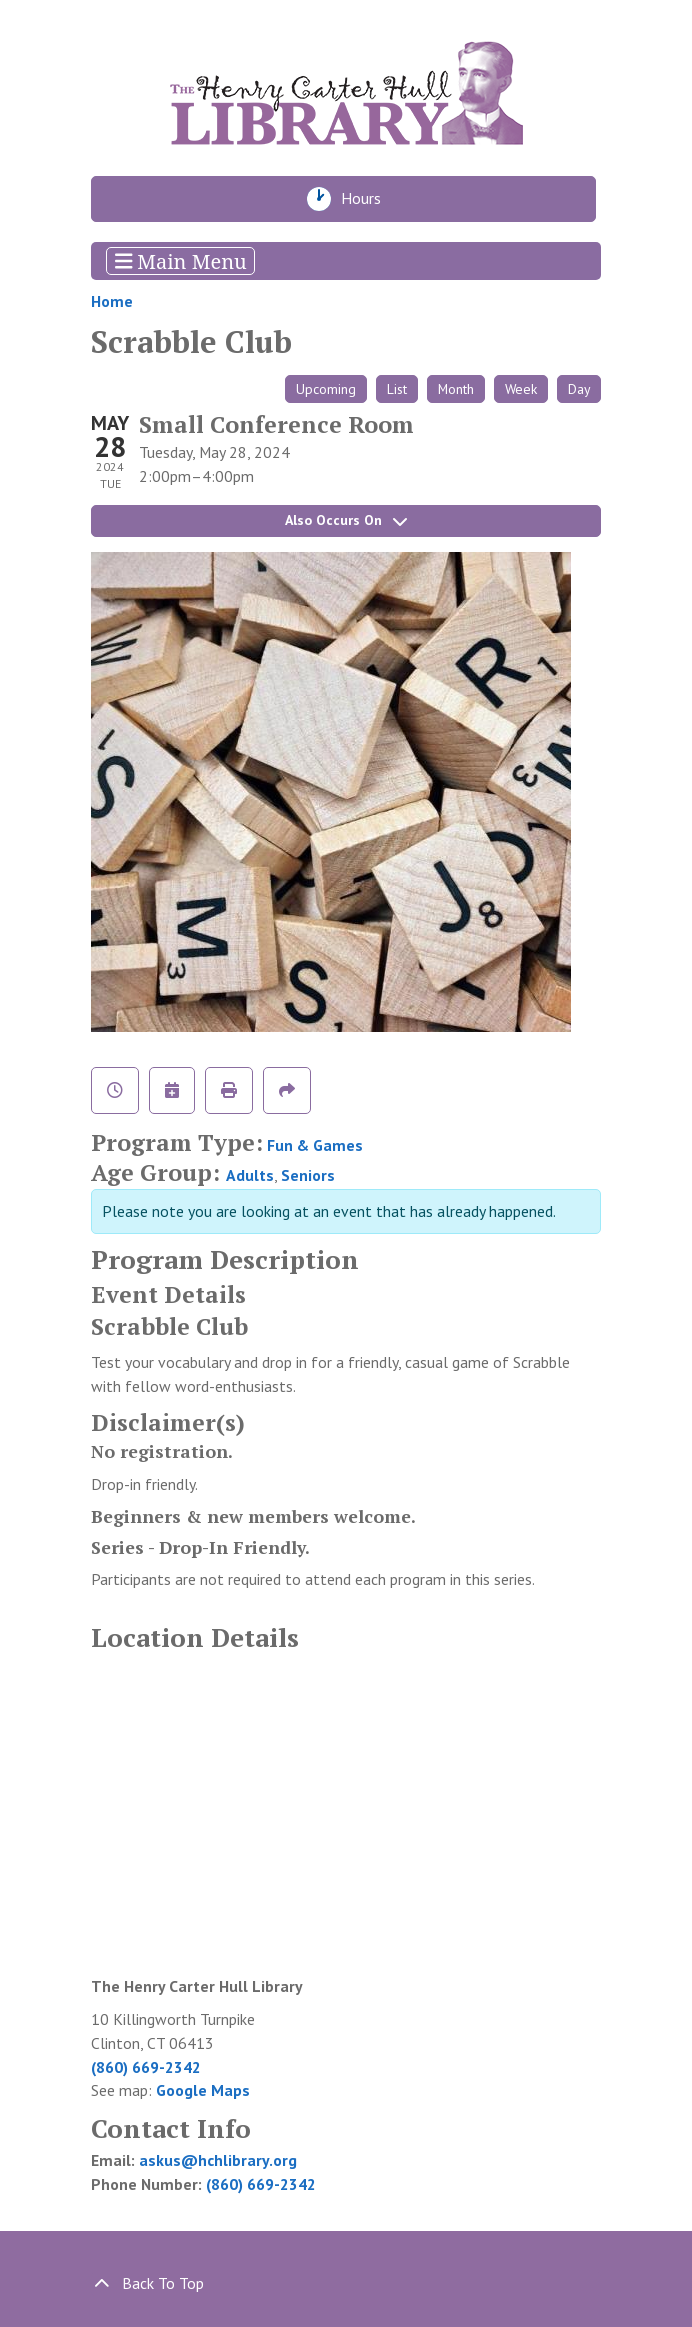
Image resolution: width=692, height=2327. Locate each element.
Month (456, 389)
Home (112, 301)
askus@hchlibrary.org (218, 2160)
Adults (250, 1175)
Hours (366, 199)
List (397, 389)
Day (579, 389)
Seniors (308, 1175)
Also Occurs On (346, 520)
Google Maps (203, 2090)
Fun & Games (315, 1145)
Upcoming (326, 389)
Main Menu (181, 260)
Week (521, 389)
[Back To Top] (346, 2284)
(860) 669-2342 (146, 2067)
